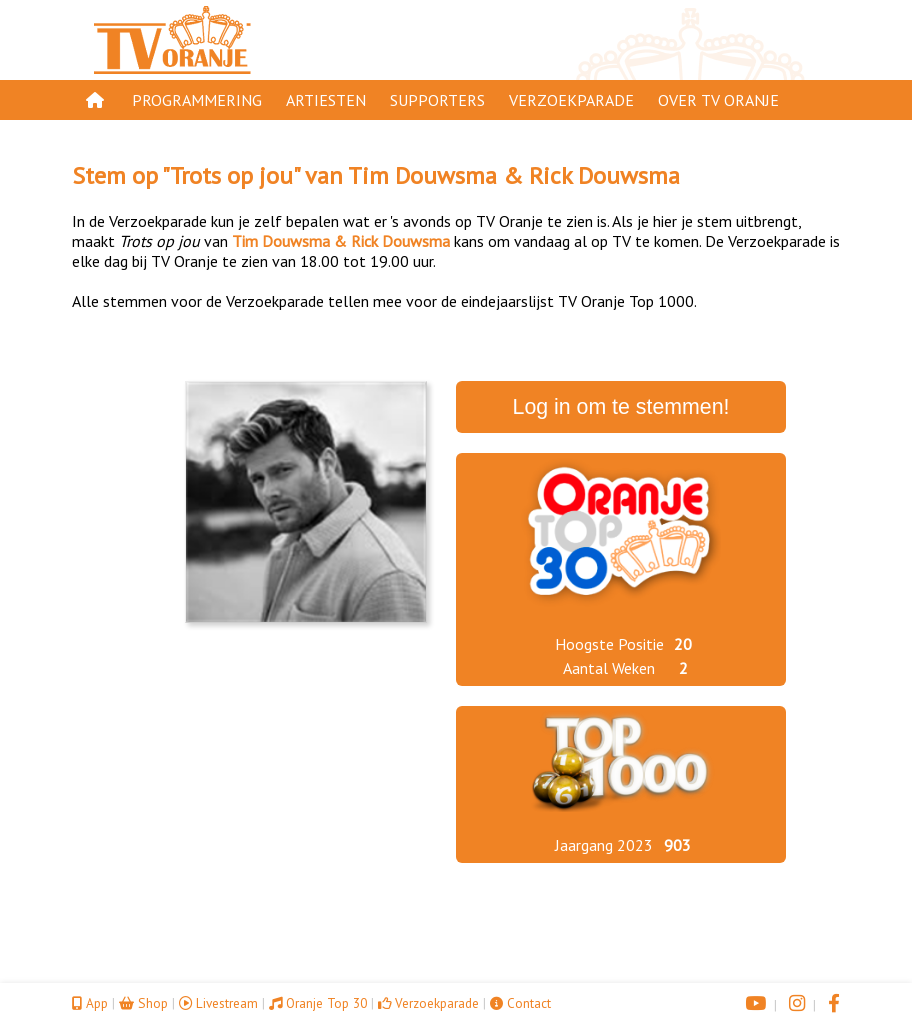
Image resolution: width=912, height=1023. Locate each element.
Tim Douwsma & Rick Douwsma (514, 175)
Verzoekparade (571, 100)
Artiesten (326, 100)
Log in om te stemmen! (621, 407)
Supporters (437, 100)
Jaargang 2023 (604, 845)
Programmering (197, 100)
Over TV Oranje (718, 100)
